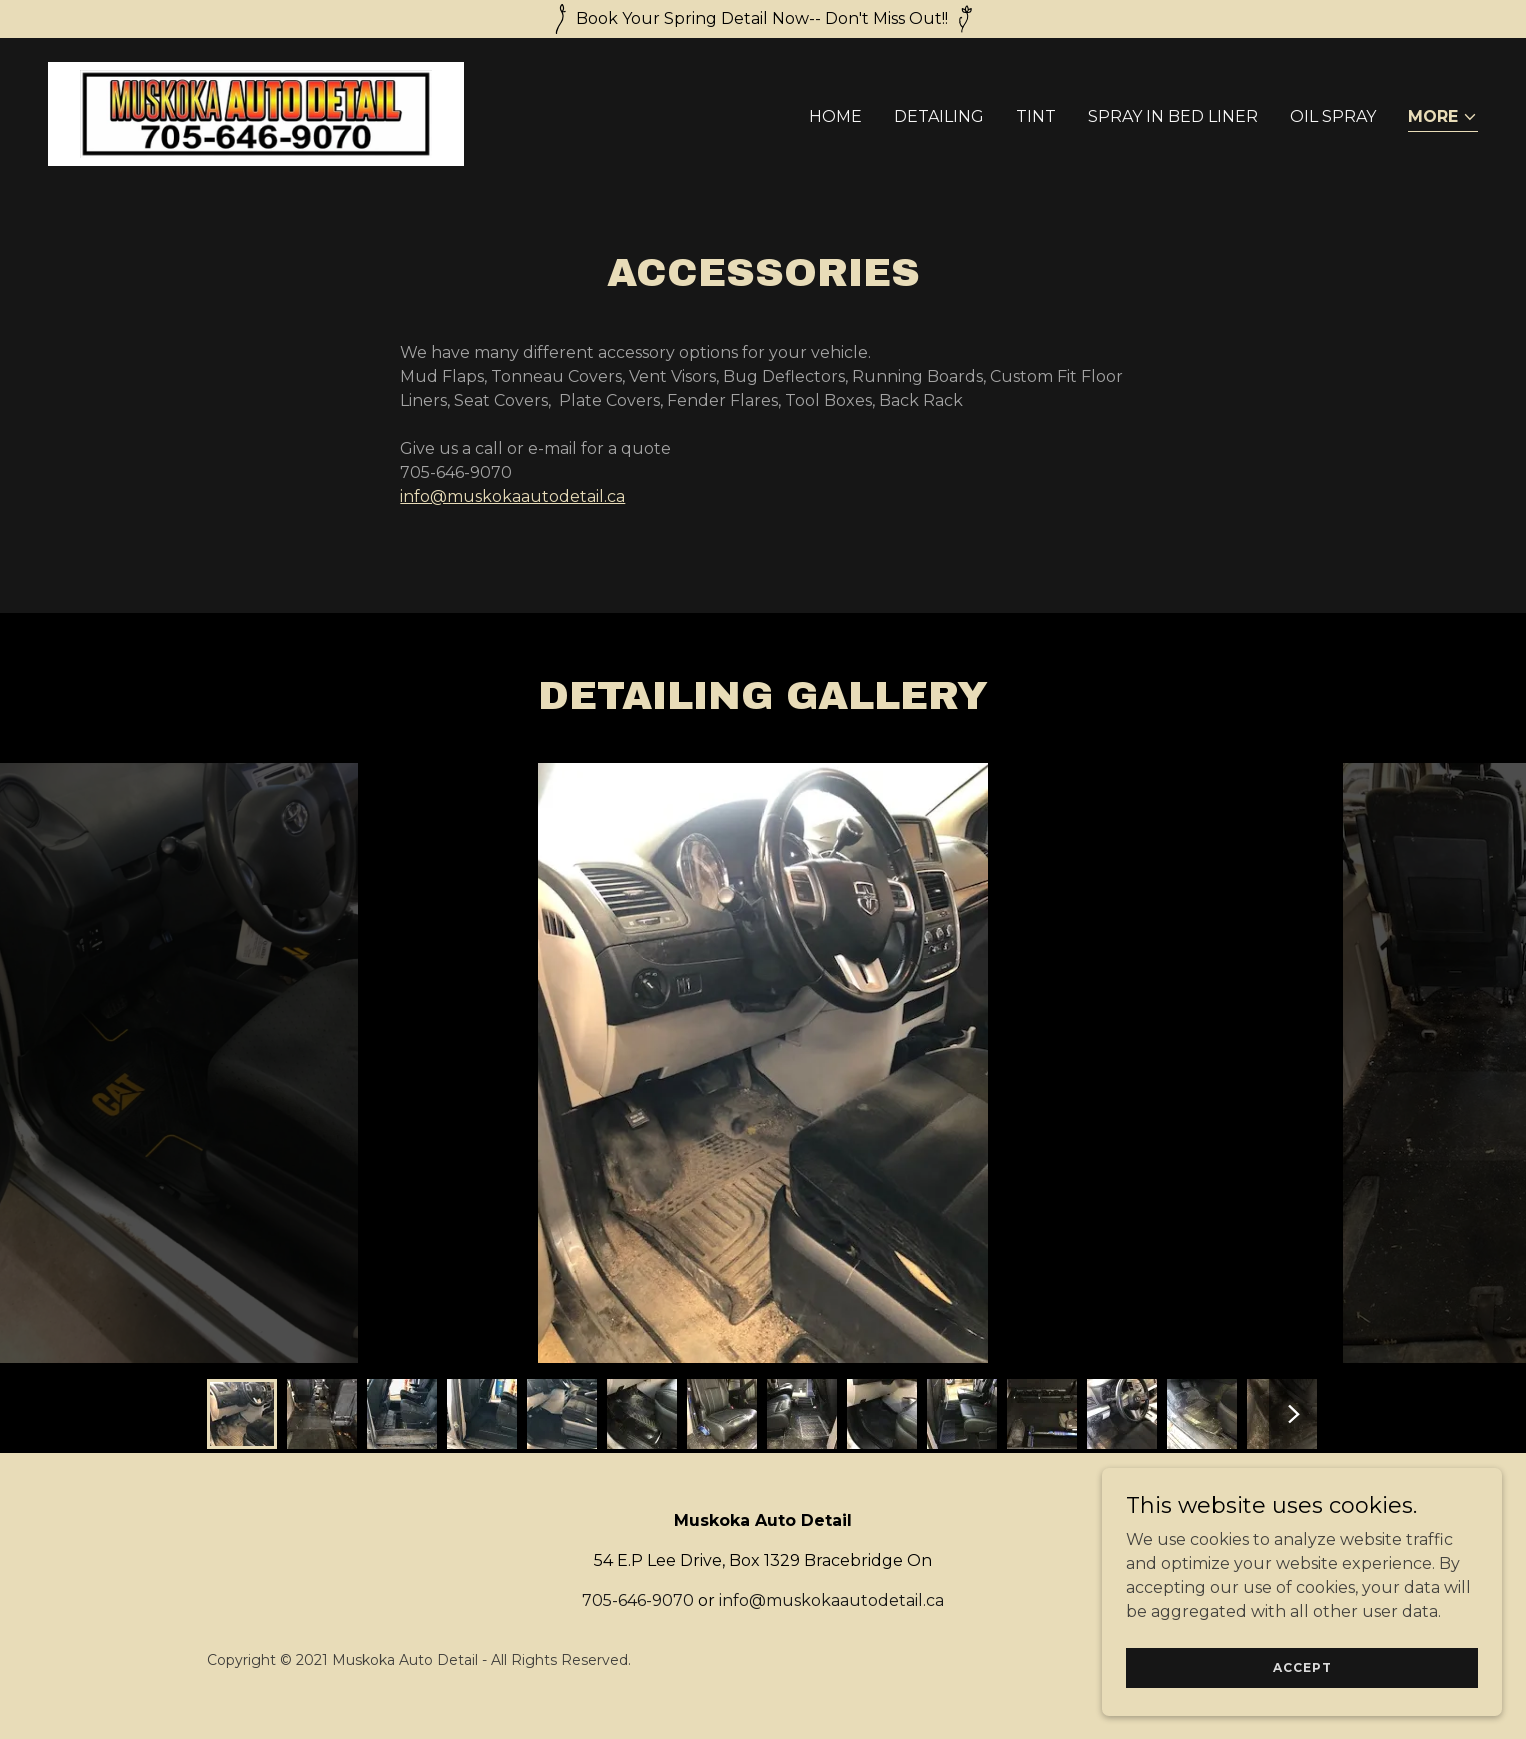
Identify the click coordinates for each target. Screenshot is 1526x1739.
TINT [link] (1036, 116)
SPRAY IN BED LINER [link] (1173, 116)
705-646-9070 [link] (638, 1600)
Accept (1302, 1667)
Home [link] (835, 116)
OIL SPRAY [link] (1333, 116)
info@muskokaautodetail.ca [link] (831, 1600)
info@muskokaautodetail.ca (512, 496)
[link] (256, 112)
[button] (1443, 118)
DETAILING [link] (939, 116)
